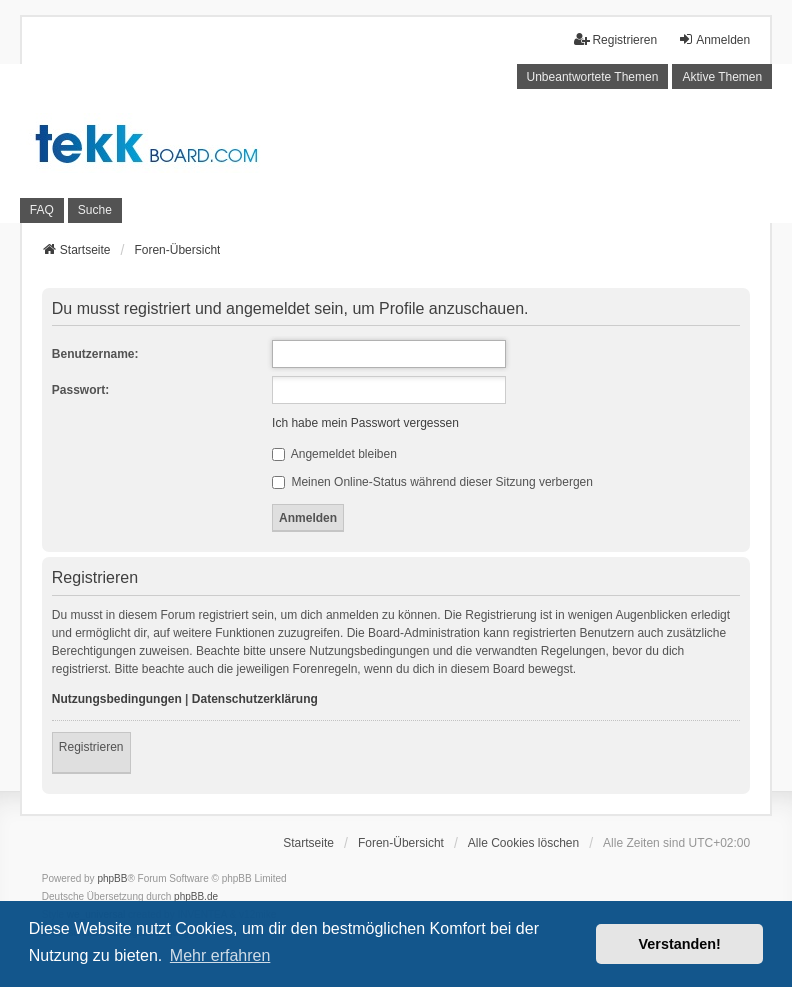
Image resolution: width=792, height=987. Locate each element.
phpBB (112, 878)
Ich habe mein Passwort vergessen (365, 423)
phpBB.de (196, 896)
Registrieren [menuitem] (615, 39)
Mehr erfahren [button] (220, 955)
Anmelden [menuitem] (714, 39)
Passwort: (80, 390)
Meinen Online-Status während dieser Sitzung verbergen (432, 482)
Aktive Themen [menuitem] (722, 77)
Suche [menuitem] (95, 210)
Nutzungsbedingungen (117, 699)
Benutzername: (95, 354)
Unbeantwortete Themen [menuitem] (593, 77)
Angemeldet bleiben (334, 454)
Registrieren (91, 747)
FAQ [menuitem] (42, 210)
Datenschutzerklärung (255, 699)
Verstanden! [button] (680, 944)
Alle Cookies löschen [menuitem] (523, 843)
